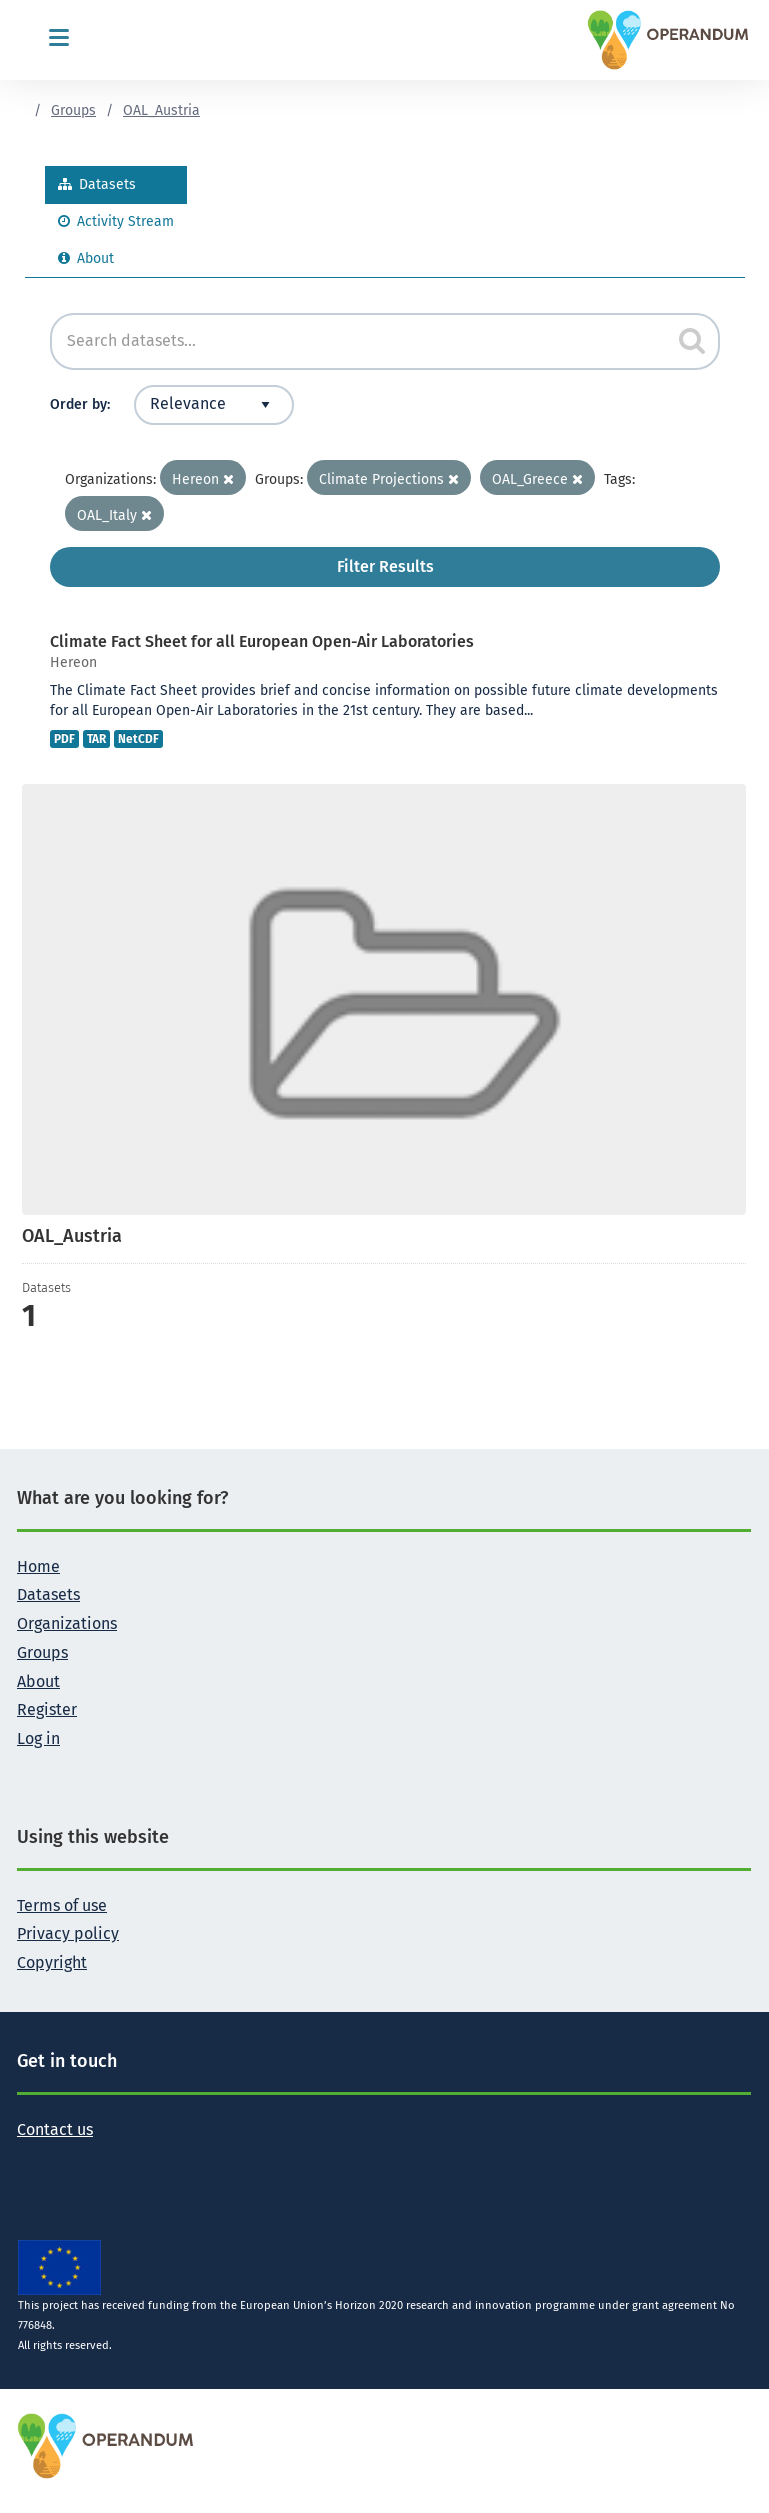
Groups (73, 110)
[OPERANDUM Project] (106, 2445)
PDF (64, 739)
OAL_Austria (161, 110)
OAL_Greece (537, 479)
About (86, 258)
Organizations (67, 1623)
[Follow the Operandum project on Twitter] (33, 2160)
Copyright (52, 1962)
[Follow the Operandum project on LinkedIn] (97, 2160)
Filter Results (385, 566)
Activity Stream (116, 221)
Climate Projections (389, 479)
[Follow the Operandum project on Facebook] (65, 2160)
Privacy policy (68, 1933)
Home (38, 1566)
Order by (78, 404)
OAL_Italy (114, 515)
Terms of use (62, 1905)
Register (47, 1709)
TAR (96, 739)
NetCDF (138, 739)
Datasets (97, 184)
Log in (38, 1738)
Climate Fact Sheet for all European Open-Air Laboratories (262, 641)
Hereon (203, 479)
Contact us (55, 2129)
